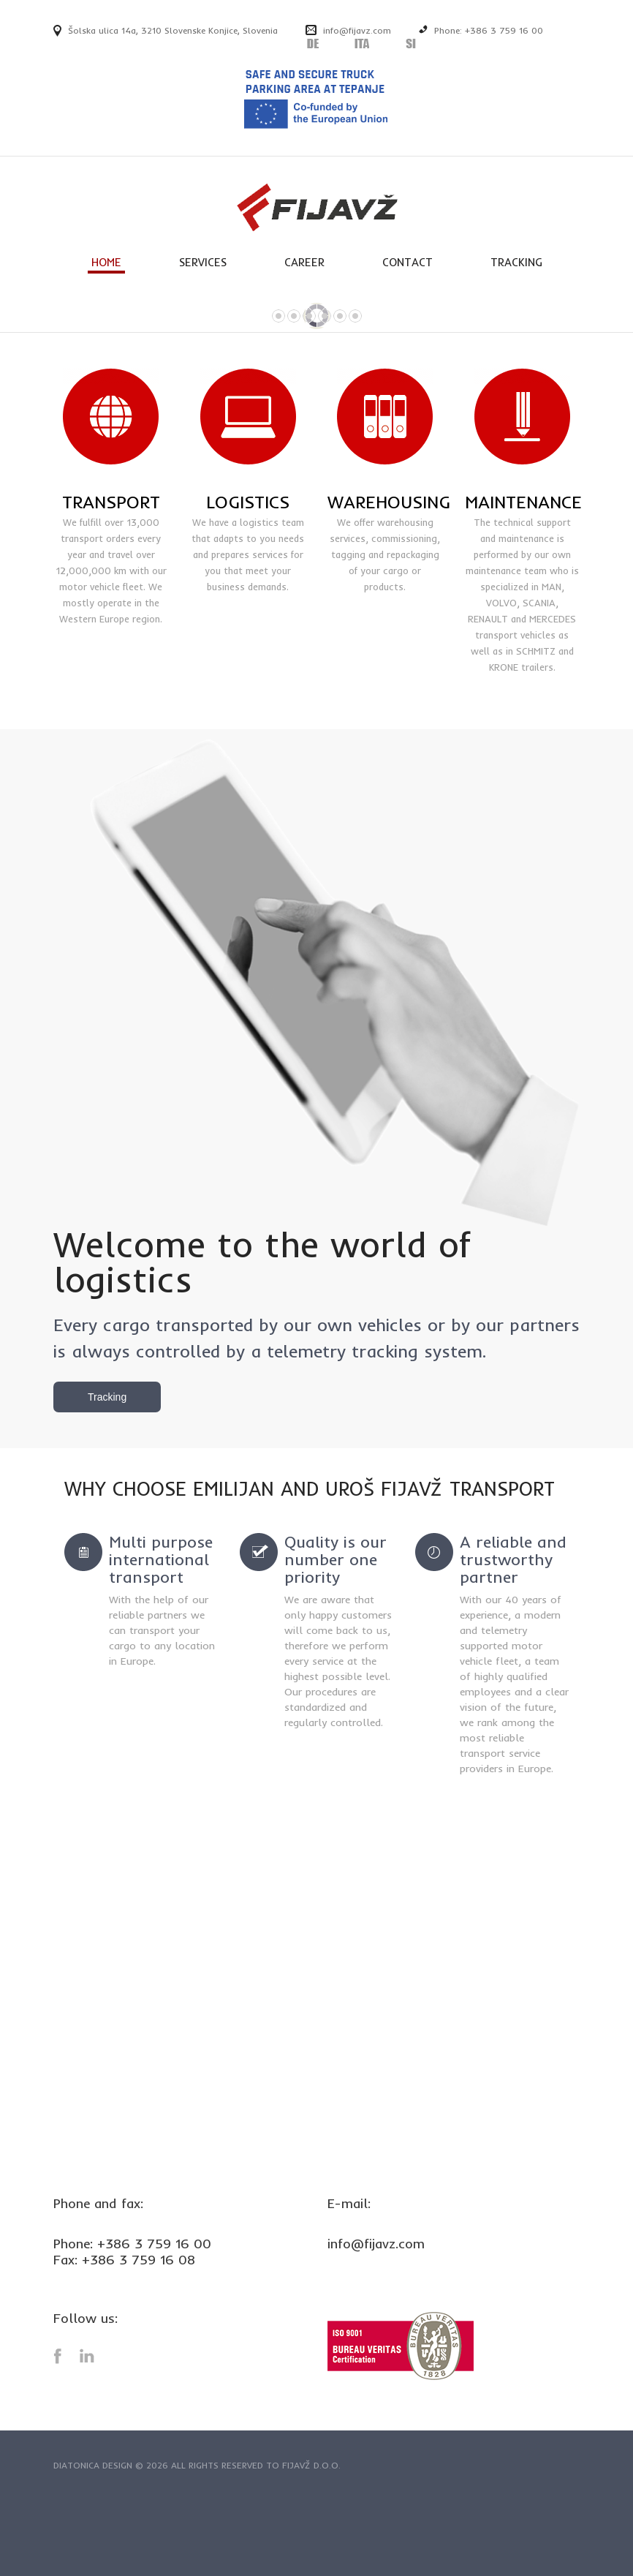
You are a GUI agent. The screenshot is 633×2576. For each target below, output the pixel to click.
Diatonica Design (92, 2465)
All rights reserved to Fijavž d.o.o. (256, 2465)
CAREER (304, 262)
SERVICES (203, 262)
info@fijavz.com (357, 30)
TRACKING (516, 262)
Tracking (107, 1397)
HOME (106, 262)
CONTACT (407, 262)
